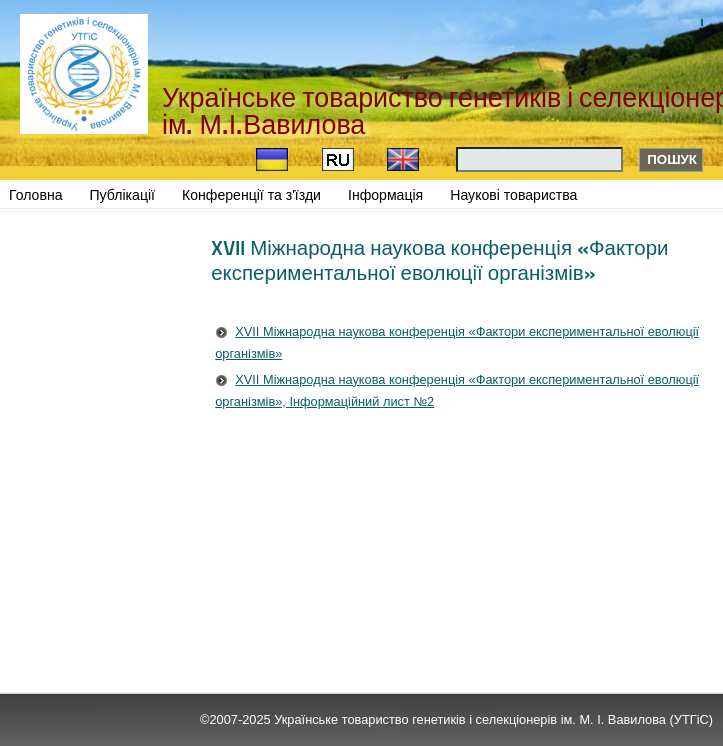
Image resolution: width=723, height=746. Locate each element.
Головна (36, 195)
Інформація (385, 195)
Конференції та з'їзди (251, 195)
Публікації (123, 195)
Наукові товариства (513, 195)
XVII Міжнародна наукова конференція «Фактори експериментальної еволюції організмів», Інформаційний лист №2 (457, 390)
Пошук (672, 159)
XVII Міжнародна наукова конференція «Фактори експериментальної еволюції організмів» (457, 342)
